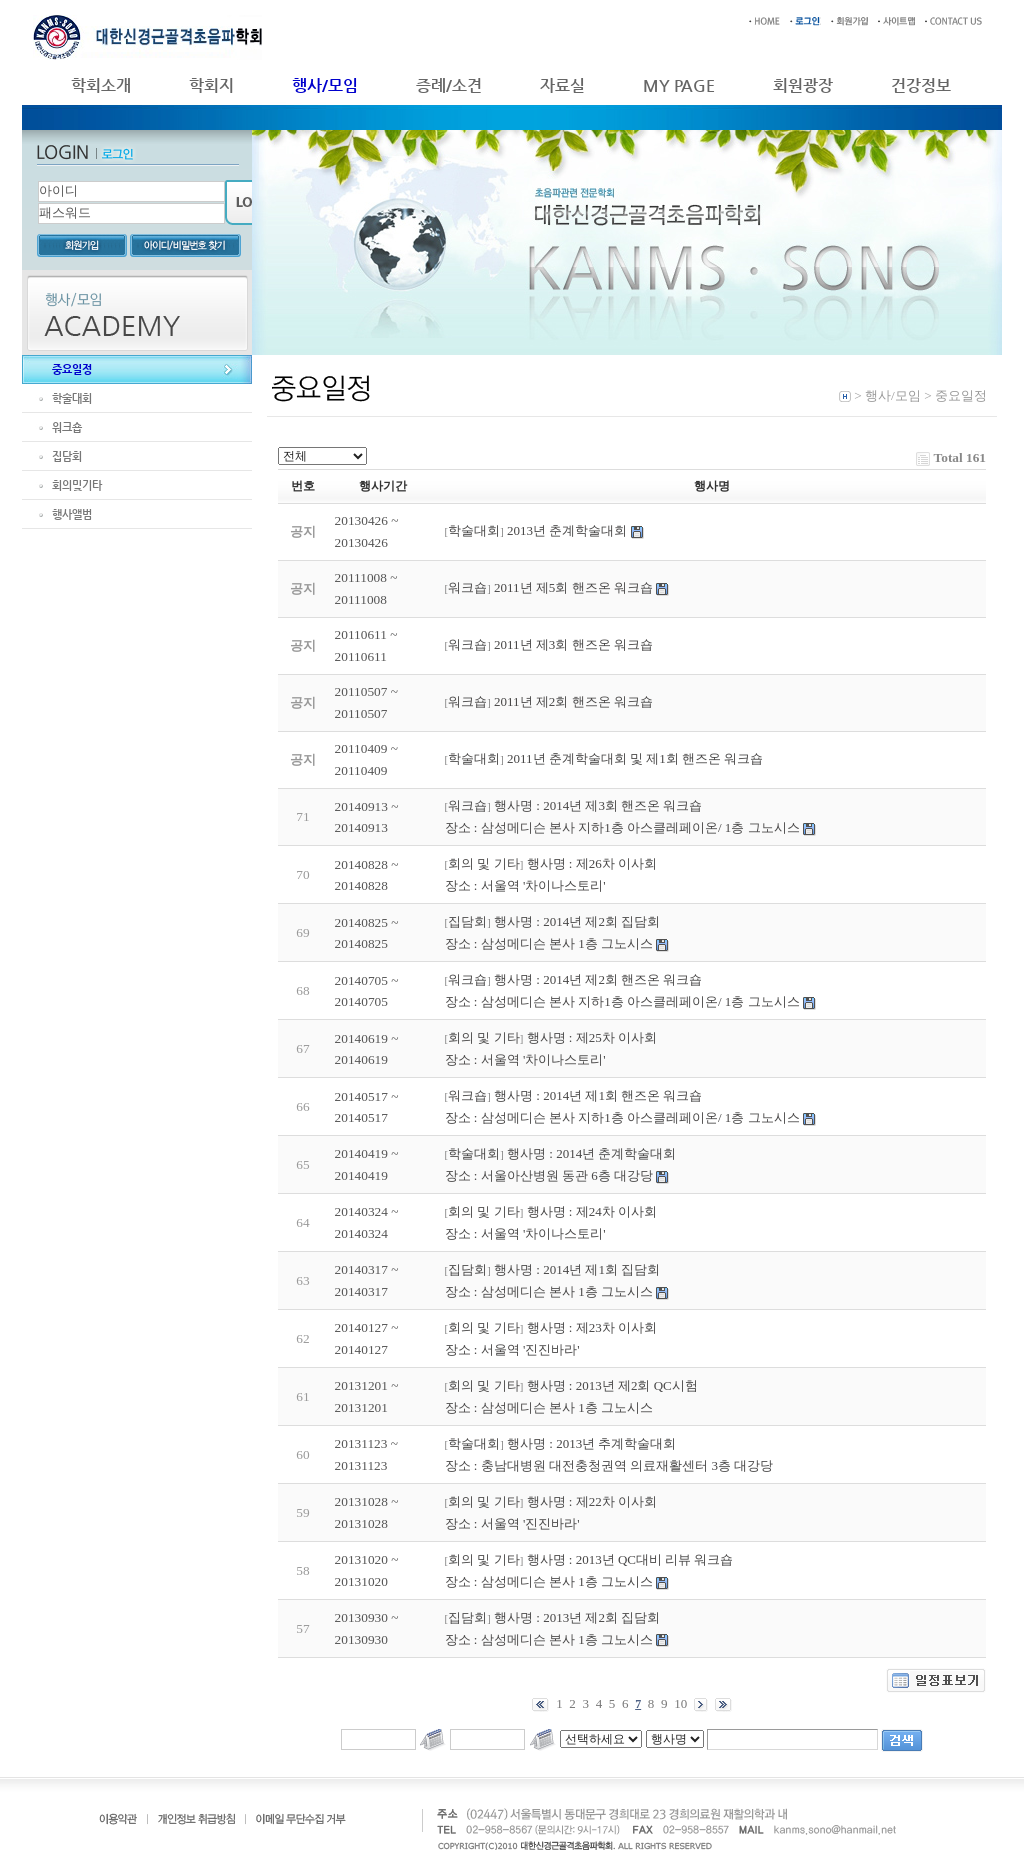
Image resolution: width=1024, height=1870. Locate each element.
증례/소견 (449, 85)
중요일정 (72, 369)
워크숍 (67, 427)
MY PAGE (679, 85)
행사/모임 (325, 85)
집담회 (67, 456)
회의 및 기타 (484, 863)
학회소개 (101, 85)
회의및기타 (77, 485)
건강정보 (921, 85)
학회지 (211, 85)
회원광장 (803, 85)
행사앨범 (72, 514)
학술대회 (72, 398)
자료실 (562, 85)
